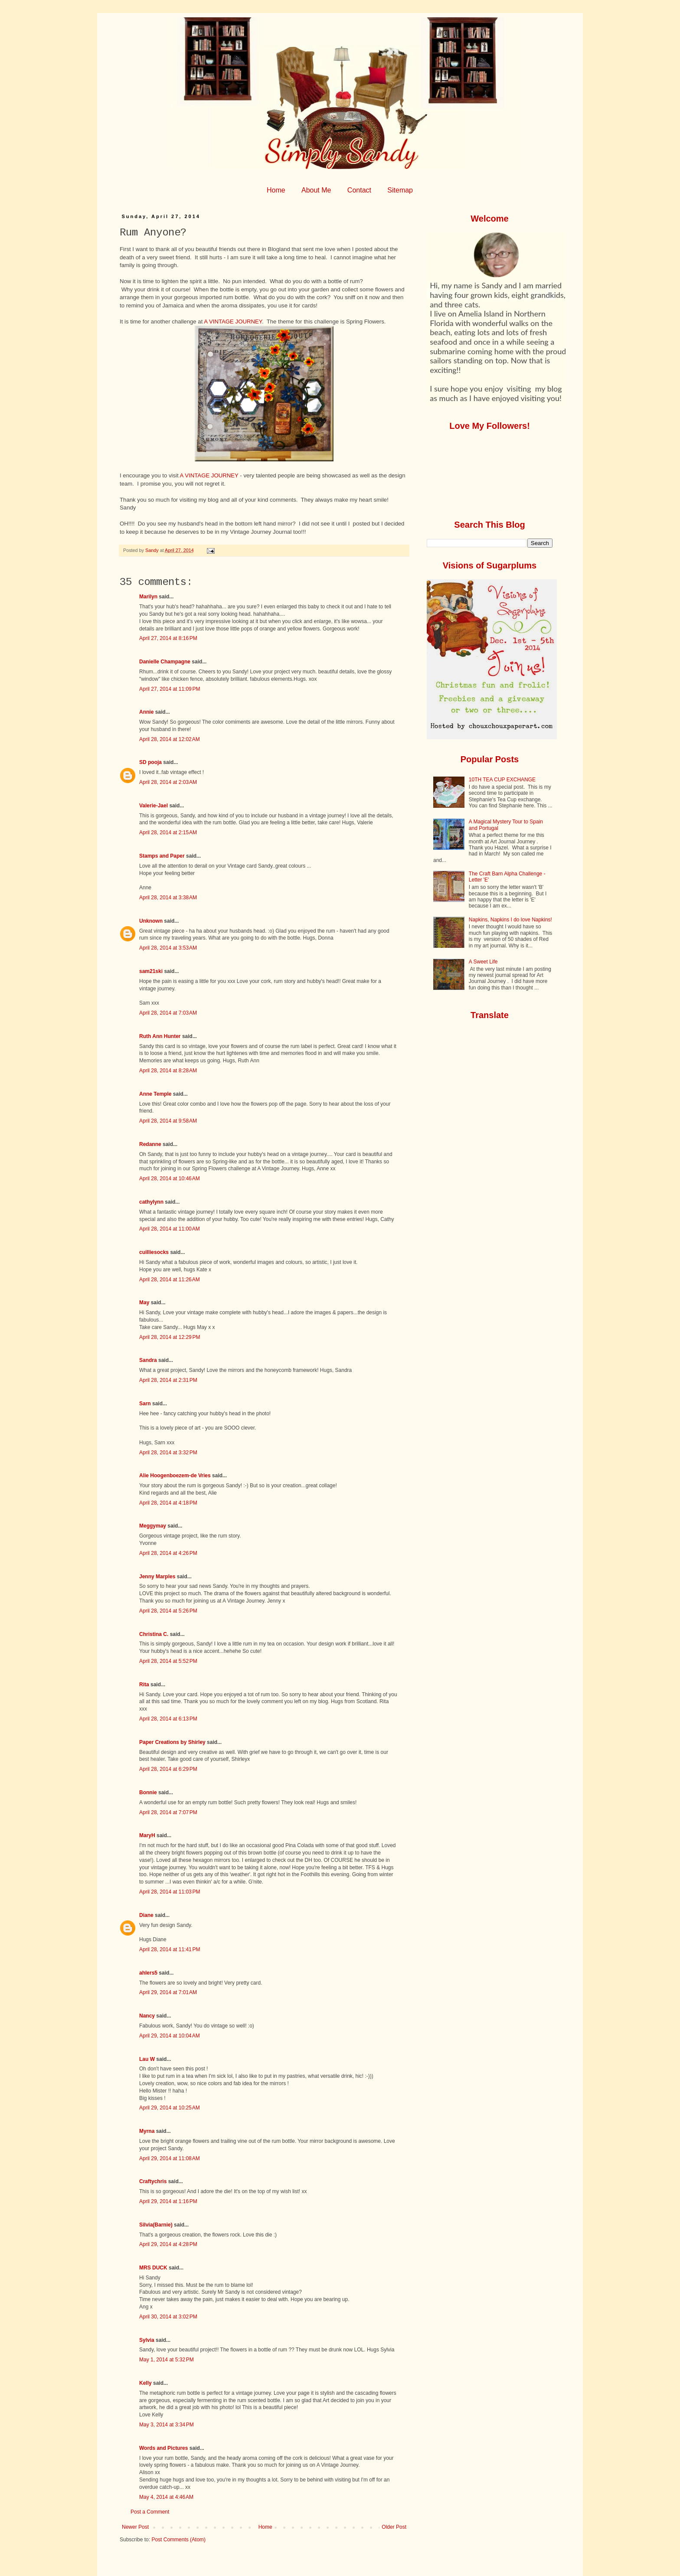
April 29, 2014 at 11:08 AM (169, 2158)
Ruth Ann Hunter (160, 1036)
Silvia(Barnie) (156, 2225)
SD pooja (150, 762)
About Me (316, 190)
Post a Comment (150, 2512)
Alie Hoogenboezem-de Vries (175, 1475)
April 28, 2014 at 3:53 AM (168, 948)
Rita (144, 1684)
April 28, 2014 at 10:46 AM (169, 1178)
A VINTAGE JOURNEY (233, 321)
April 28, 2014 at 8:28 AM (168, 1071)
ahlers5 (148, 1973)
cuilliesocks (154, 1252)
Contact (359, 190)
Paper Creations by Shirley (172, 1742)
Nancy (147, 2016)
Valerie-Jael (153, 806)
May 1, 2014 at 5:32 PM (166, 2360)
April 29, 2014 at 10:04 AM (169, 2036)
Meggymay (152, 1526)
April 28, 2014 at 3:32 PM (168, 1453)
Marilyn (148, 597)
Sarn (145, 1404)
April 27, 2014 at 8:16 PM (168, 638)
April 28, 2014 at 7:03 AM (168, 1013)
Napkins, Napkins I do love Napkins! (510, 920)
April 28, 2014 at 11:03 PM (169, 1892)
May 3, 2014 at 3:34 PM (166, 2425)
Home (276, 190)
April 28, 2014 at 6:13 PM (168, 1719)
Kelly (146, 2383)
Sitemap (400, 190)
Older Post (394, 2527)
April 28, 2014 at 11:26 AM (169, 1280)
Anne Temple (155, 1094)
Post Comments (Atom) (178, 2540)
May (144, 1302)
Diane (146, 1915)
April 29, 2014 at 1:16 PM (168, 2201)
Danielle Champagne (164, 662)
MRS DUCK (153, 2268)
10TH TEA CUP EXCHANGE (502, 780)
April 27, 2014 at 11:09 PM (169, 689)
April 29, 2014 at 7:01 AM (168, 1992)
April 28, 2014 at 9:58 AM (168, 1121)
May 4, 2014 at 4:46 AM (166, 2497)
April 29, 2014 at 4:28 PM (168, 2244)
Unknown (151, 921)
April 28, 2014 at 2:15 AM (168, 832)
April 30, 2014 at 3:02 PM (168, 2317)
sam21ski (151, 971)
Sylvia (146, 2340)
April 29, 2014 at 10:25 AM (169, 2108)
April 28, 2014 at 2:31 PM (168, 1380)
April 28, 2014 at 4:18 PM (168, 1503)
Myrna (146, 2131)
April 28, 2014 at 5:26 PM (168, 1611)
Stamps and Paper (162, 856)
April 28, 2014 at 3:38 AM (168, 898)
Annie (146, 712)
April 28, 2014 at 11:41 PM (169, 1949)
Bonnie (148, 1792)
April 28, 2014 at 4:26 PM (168, 1553)
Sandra (148, 1360)
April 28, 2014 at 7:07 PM (168, 1812)
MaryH (147, 1835)
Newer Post (135, 2527)
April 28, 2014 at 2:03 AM (168, 782)
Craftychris (153, 2181)
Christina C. (153, 1634)
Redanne (150, 1144)
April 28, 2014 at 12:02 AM (169, 739)
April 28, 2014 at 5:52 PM (168, 1661)
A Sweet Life (483, 962)
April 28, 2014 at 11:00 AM (169, 1229)
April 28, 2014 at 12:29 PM (169, 1337)
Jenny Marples (157, 1577)
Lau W (147, 2059)
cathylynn (151, 1202)
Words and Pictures (163, 2448)
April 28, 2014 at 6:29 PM (168, 1769)
